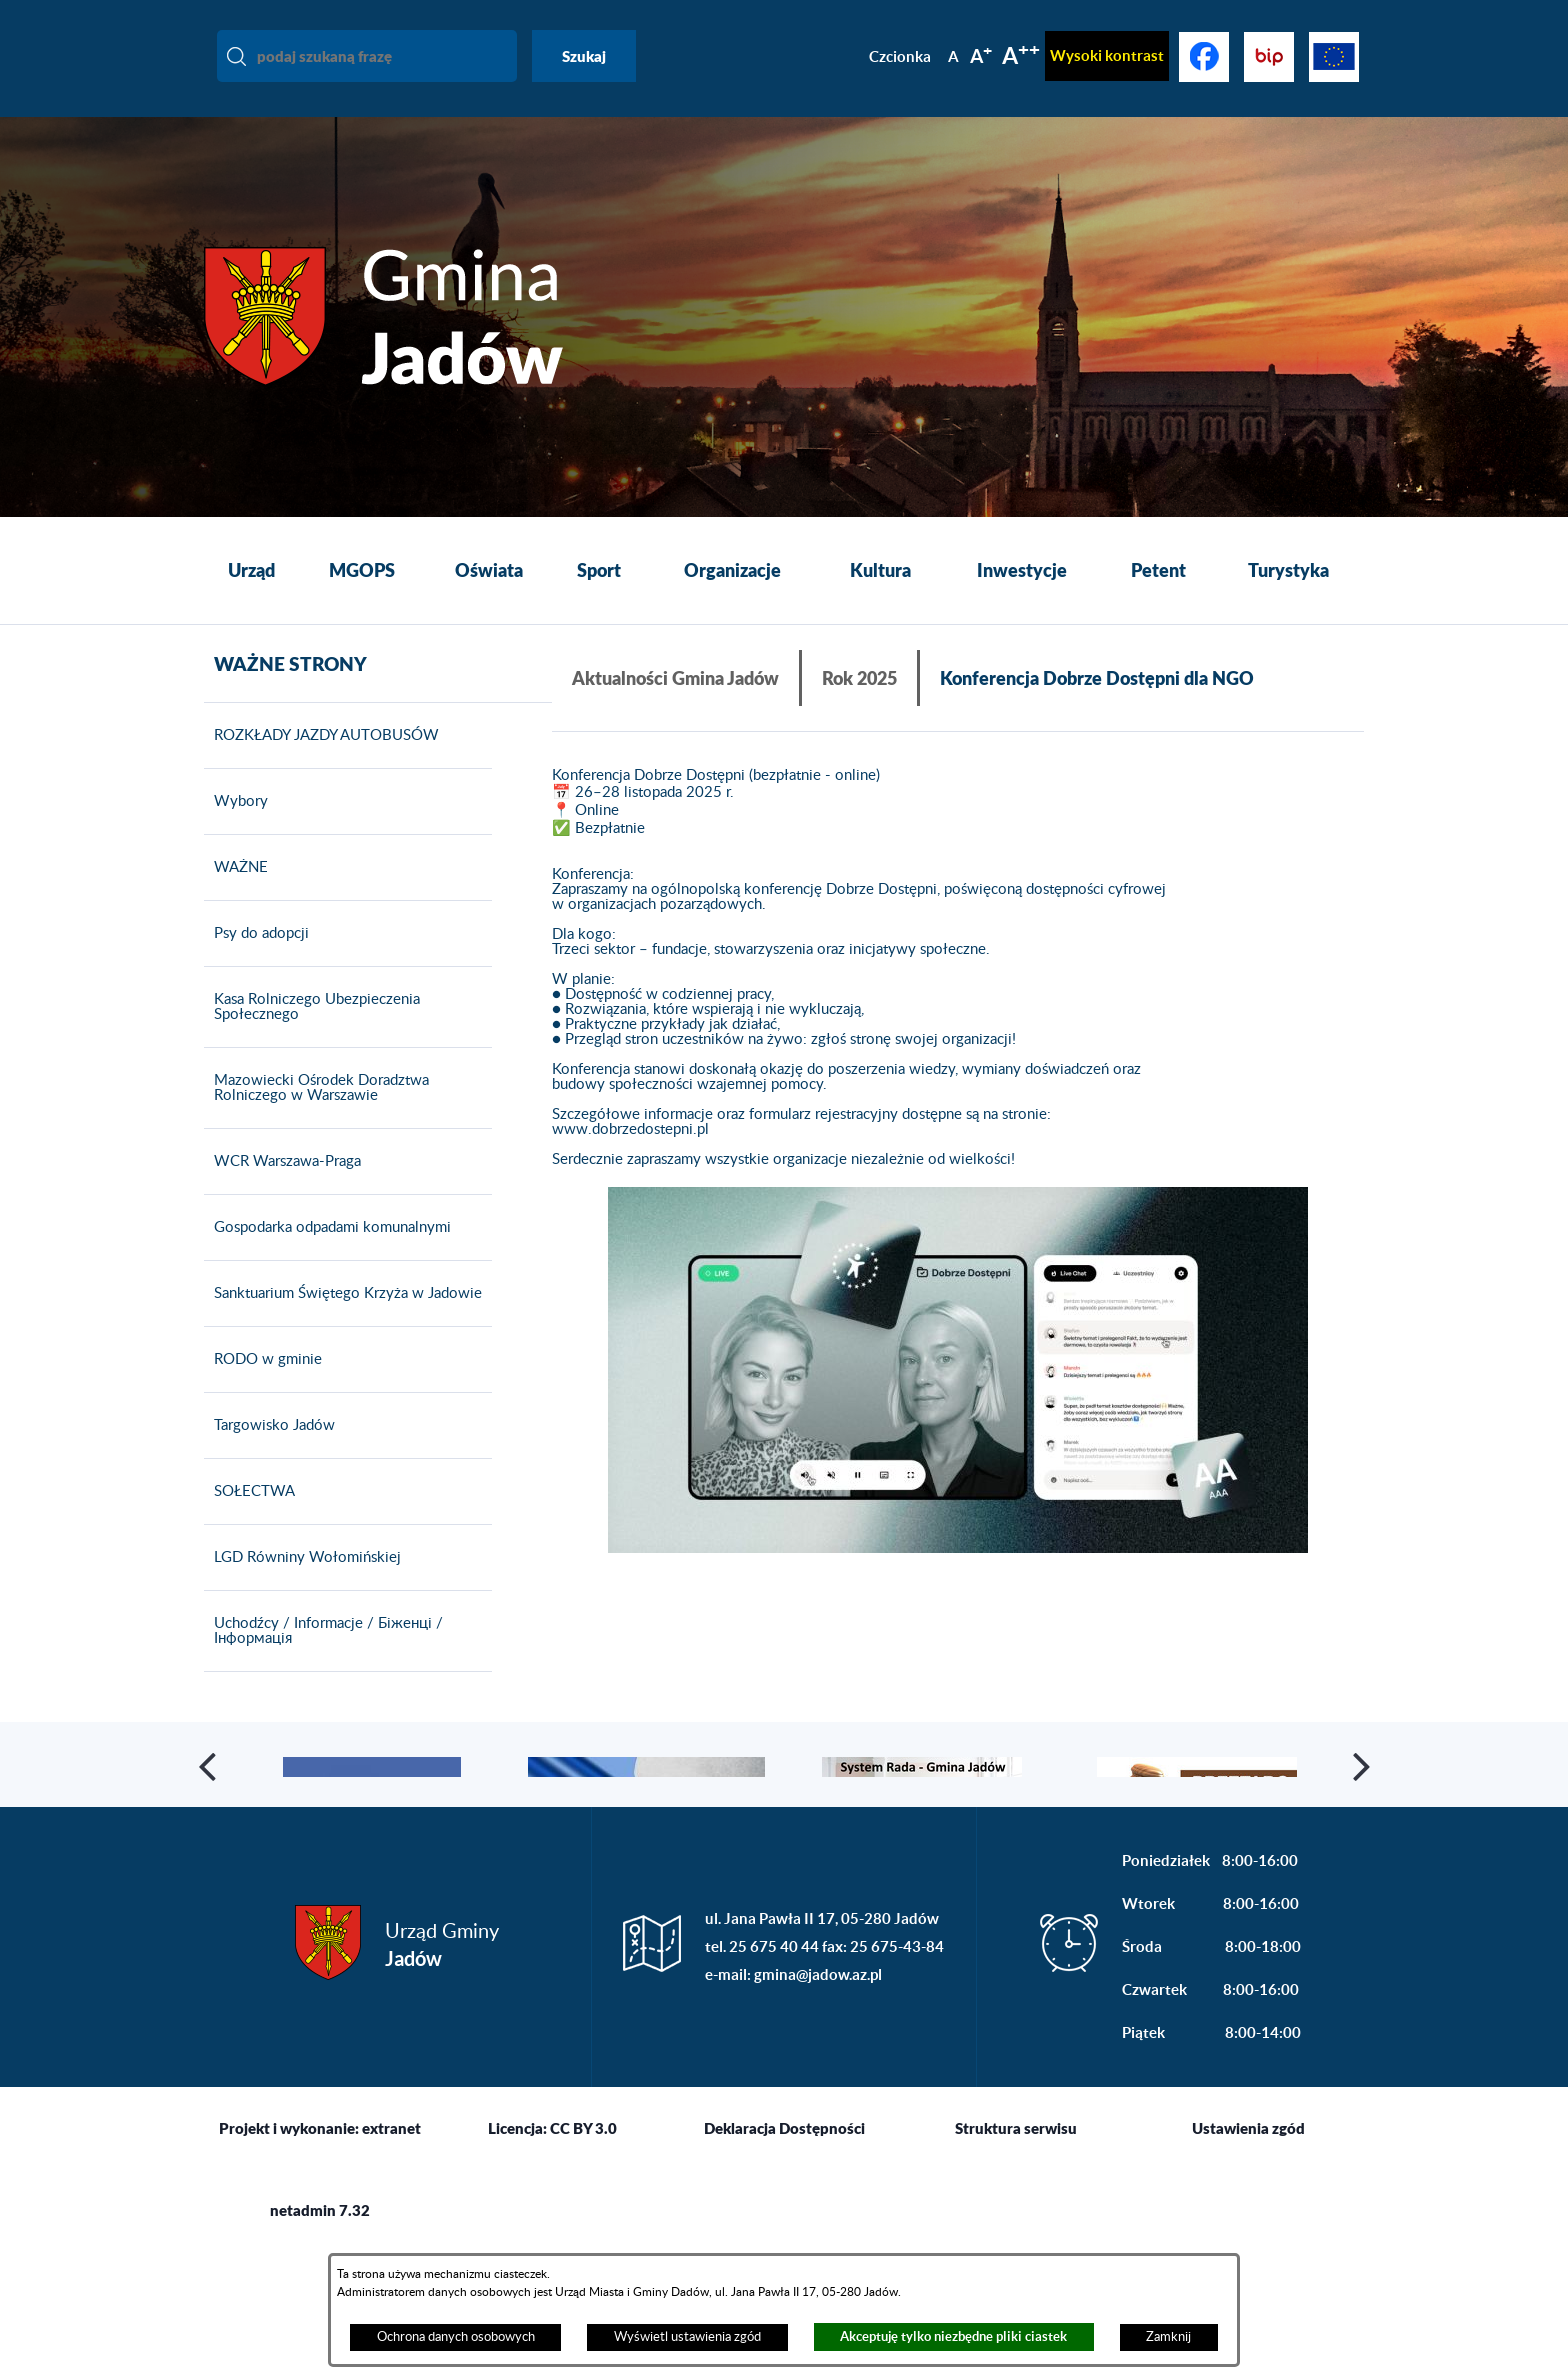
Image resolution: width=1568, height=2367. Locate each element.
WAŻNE (236, 896)
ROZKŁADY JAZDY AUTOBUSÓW (321, 764)
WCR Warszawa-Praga (282, 1190)
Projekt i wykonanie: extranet (320, 2244)
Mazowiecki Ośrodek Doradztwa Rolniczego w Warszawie (316, 1116)
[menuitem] (251, 571)
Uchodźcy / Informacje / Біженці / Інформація (323, 1659)
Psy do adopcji (256, 962)
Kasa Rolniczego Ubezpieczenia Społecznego (312, 1035)
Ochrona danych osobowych (456, 2337)
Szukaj (584, 56)
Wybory (236, 830)
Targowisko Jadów (269, 1454)
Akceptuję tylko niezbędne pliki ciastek (953, 2336)
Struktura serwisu (1016, 2244)
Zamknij (1168, 2337)
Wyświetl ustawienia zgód (687, 2337)
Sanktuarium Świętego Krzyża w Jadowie (343, 1322)
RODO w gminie (263, 1388)
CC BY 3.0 (583, 2244)
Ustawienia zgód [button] (1248, 2244)
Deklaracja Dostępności (784, 2244)
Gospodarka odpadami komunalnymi (327, 1256)
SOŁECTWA (249, 1520)
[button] (958, 1370)
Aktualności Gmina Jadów (675, 678)
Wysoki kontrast (1107, 55)
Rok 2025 (859, 678)
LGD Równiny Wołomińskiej (302, 1586)
